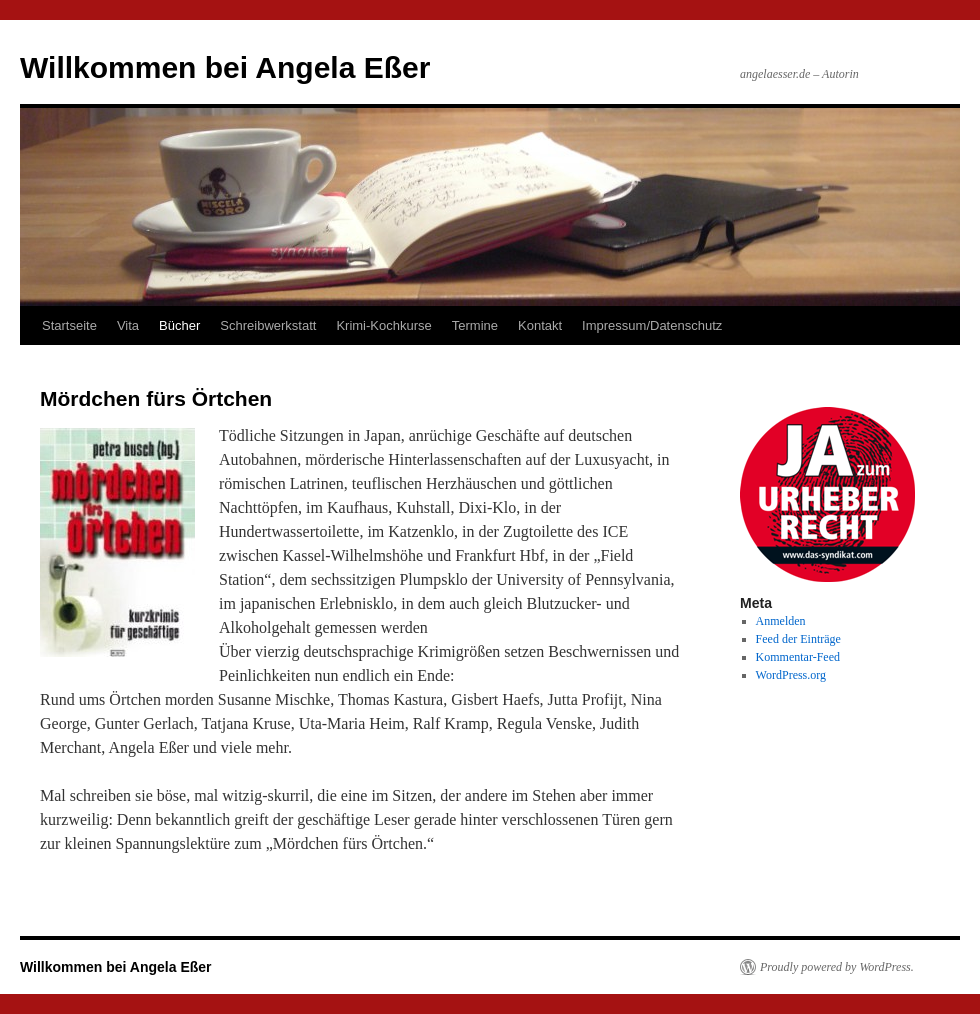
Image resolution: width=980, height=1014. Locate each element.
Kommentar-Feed (798, 657)
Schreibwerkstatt (268, 325)
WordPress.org (791, 675)
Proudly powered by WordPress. (837, 967)
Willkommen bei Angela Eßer (225, 67)
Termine (475, 325)
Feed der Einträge (798, 639)
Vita (128, 325)
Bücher (179, 325)
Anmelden (781, 621)
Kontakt (540, 325)
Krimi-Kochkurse (383, 325)
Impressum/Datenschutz (652, 325)
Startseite (69, 325)
